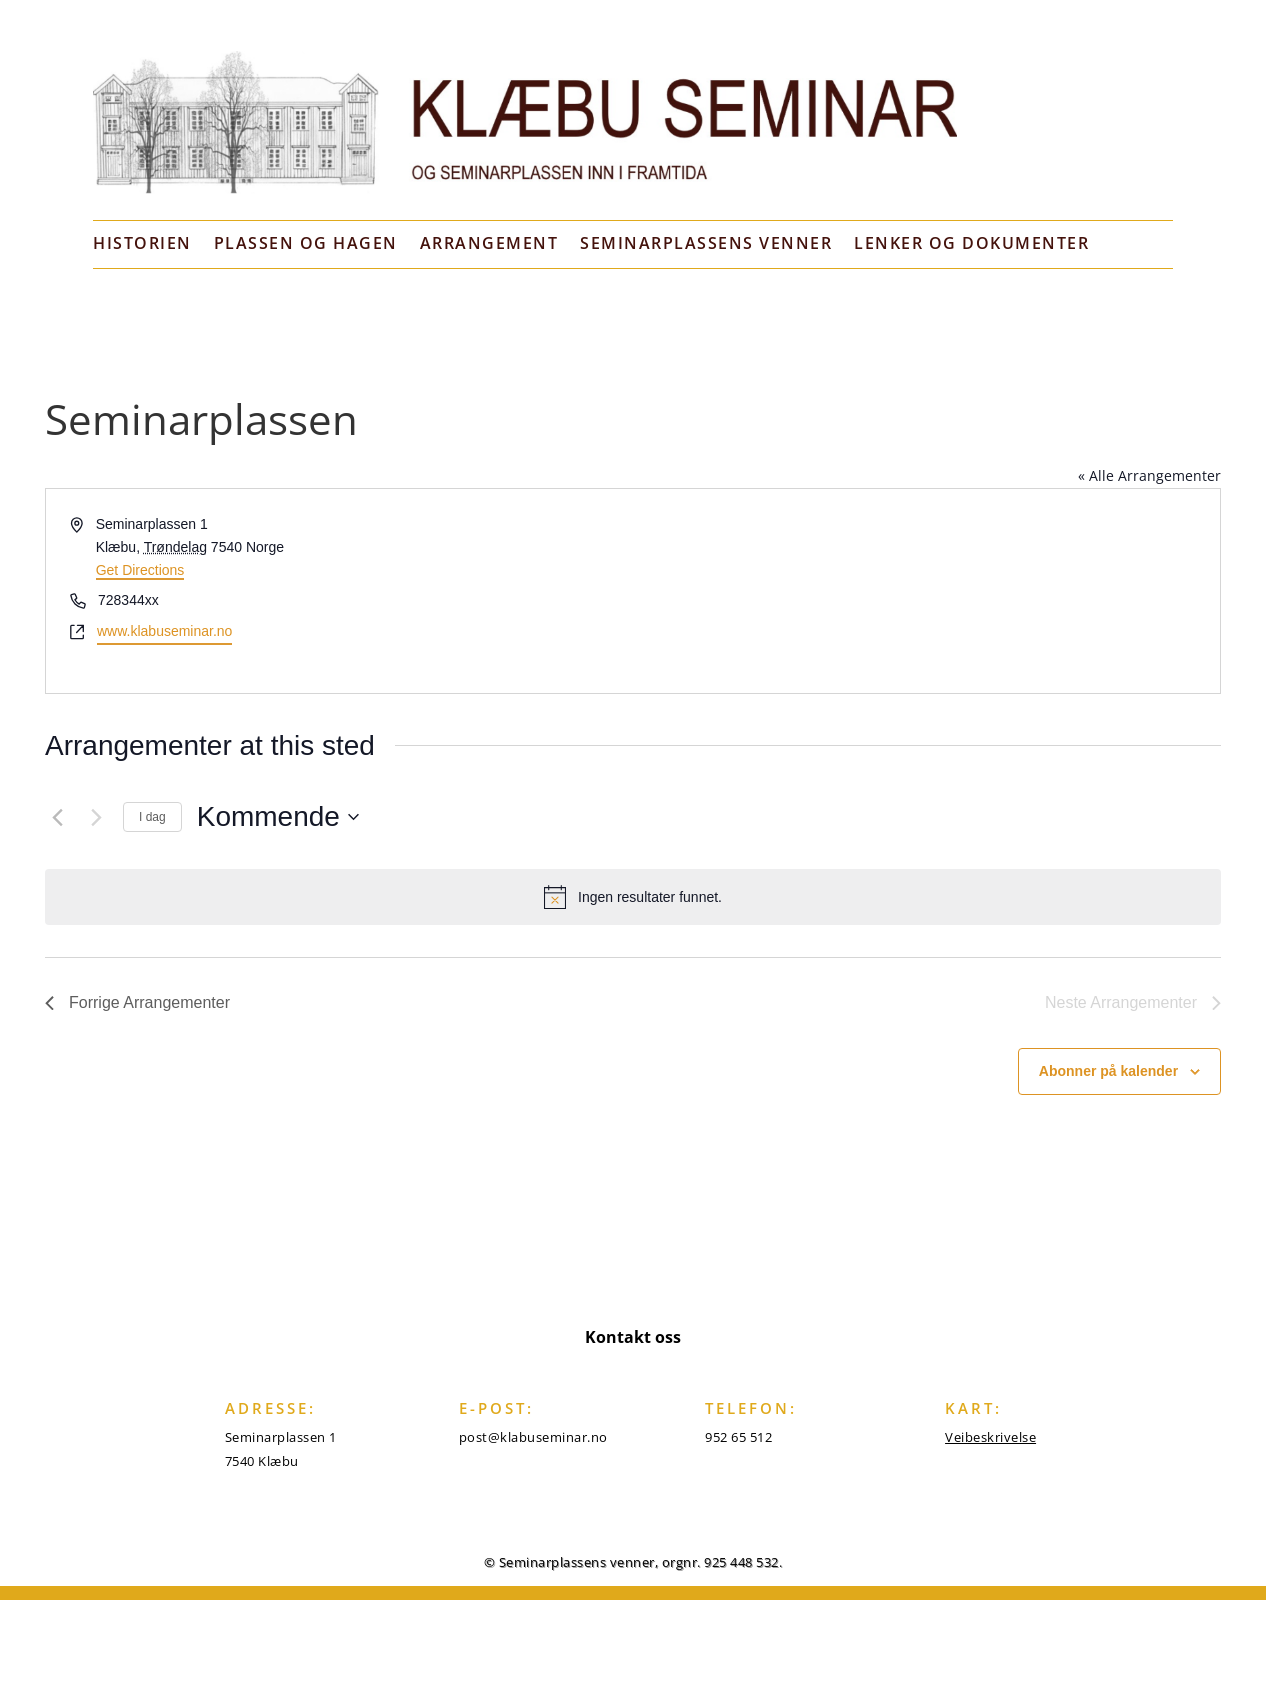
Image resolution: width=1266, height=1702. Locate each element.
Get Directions (140, 570)
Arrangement (489, 243)
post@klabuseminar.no (533, 1437)
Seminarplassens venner (706, 243)
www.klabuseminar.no (164, 631)
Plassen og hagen (306, 243)
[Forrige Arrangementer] (57, 817)
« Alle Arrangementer (1149, 475)
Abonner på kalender (1108, 1071)
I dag (152, 817)
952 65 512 (738, 1437)
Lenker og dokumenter (971, 243)
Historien (142, 243)
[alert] (633, 897)
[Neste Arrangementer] (96, 817)
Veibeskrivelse (990, 1437)
